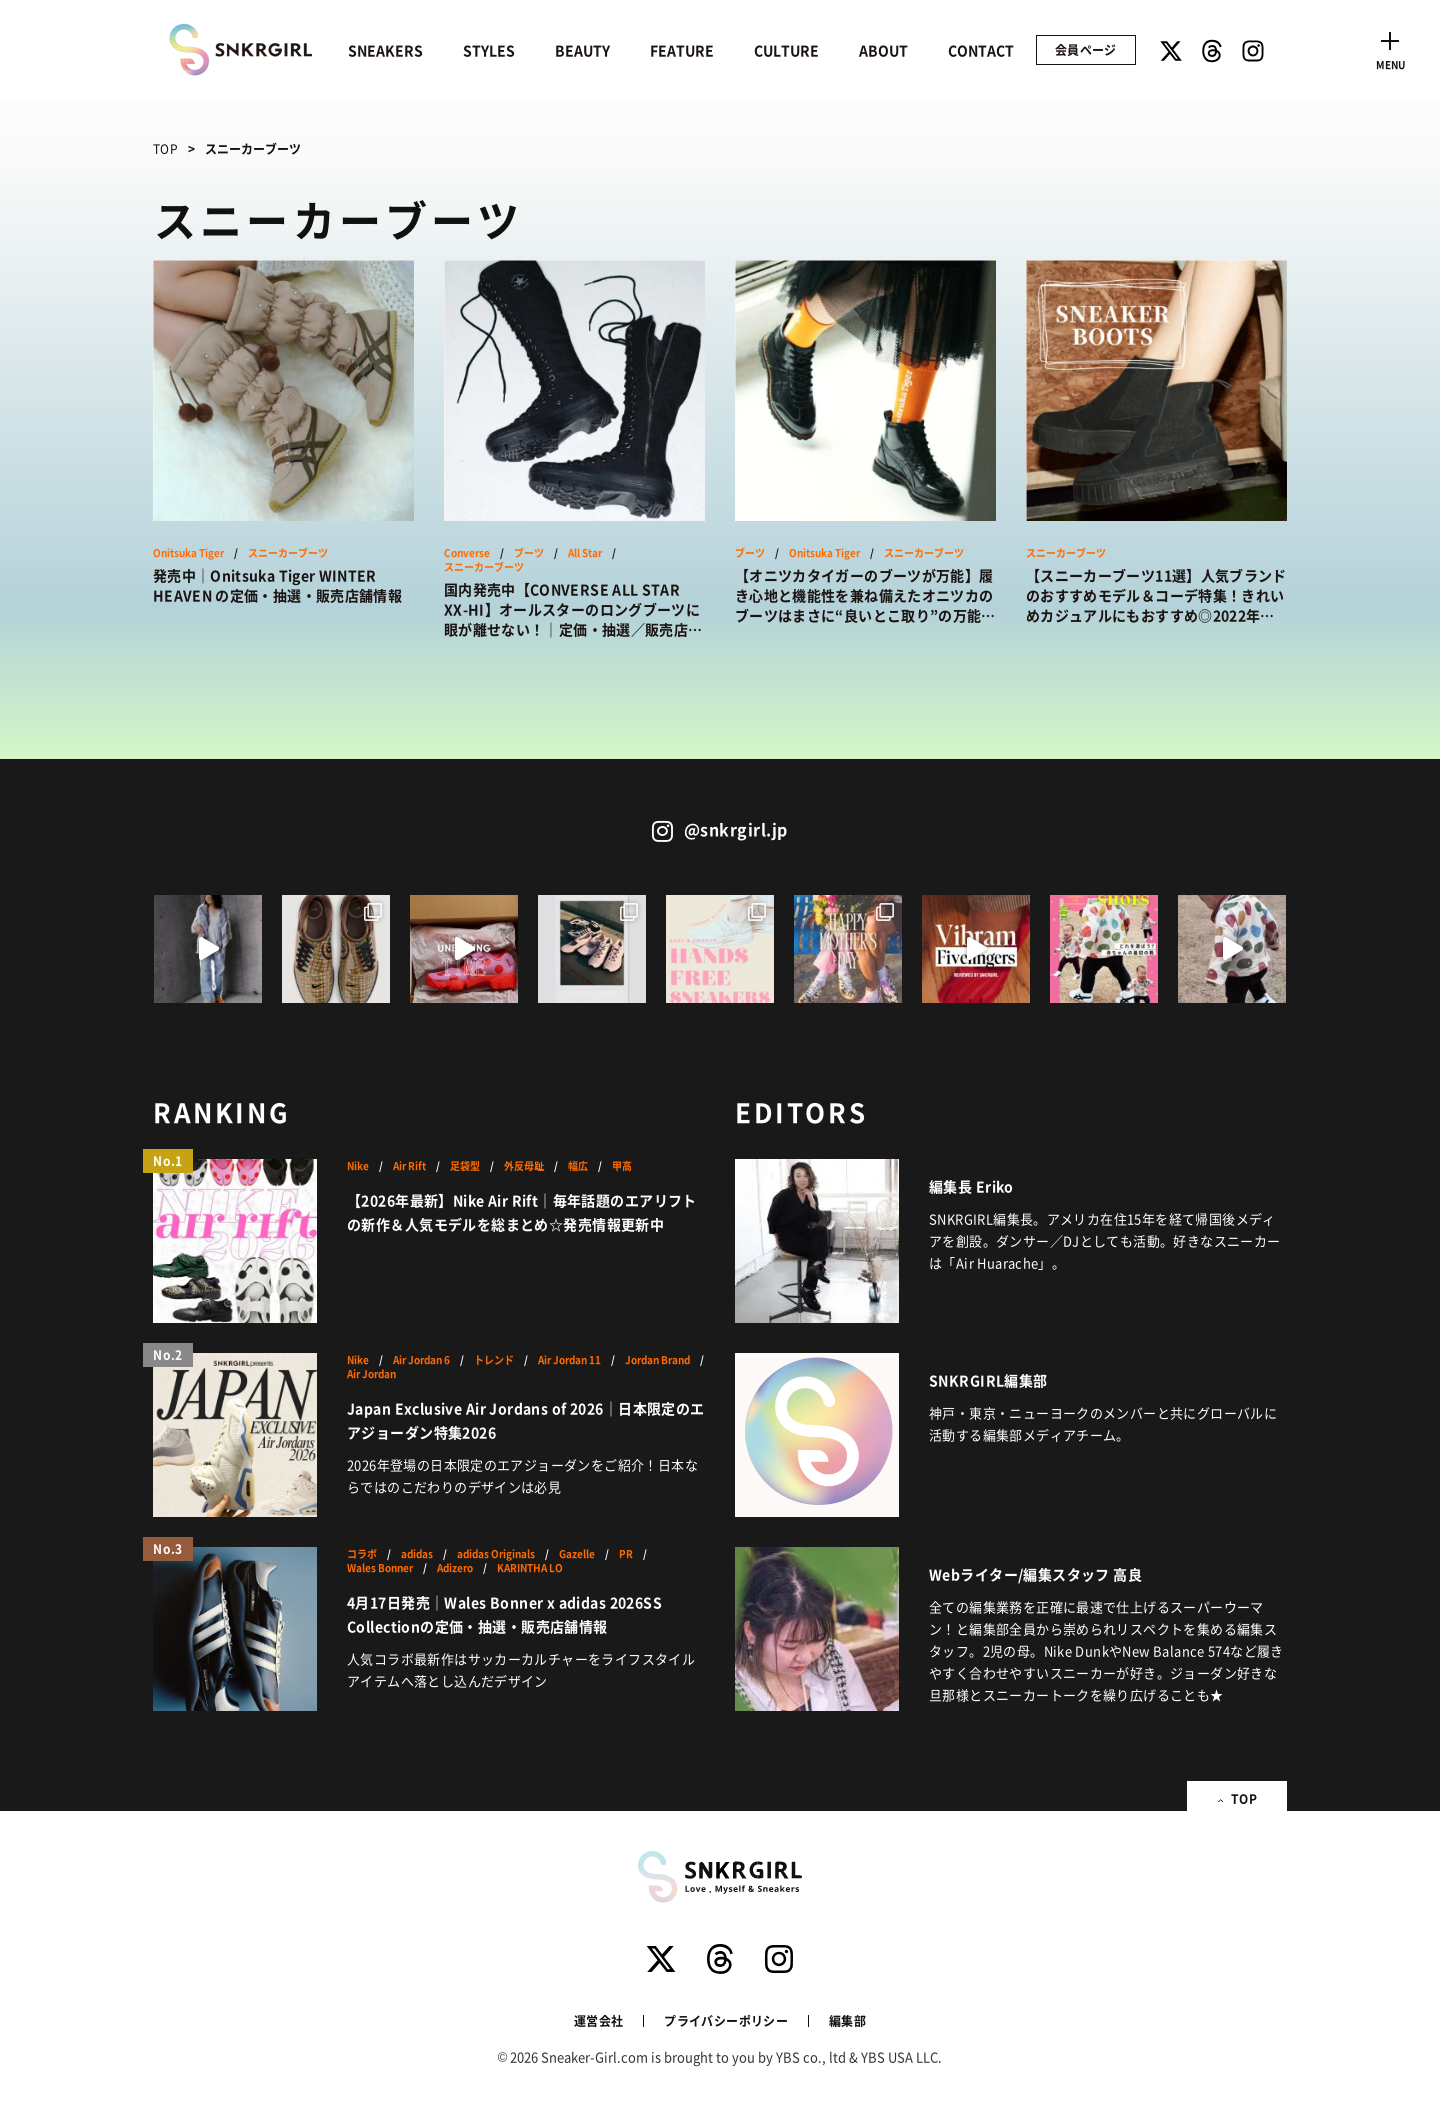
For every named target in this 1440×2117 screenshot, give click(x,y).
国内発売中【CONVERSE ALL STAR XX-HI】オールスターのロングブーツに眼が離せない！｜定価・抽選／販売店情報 (573, 609)
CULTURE (786, 50)
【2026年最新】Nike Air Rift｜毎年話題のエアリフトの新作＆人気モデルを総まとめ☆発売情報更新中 (522, 1212)
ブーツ (529, 553)
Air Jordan (371, 1374)
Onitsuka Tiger (188, 553)
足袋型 (465, 1166)
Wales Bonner (380, 1568)
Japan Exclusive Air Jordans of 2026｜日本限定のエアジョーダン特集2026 (526, 1420)
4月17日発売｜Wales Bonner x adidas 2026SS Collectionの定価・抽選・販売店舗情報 (504, 1614)
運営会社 (598, 2020)
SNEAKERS (385, 50)
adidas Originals (496, 1554)
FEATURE (682, 50)
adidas (417, 1554)
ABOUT (883, 50)
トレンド (494, 1360)
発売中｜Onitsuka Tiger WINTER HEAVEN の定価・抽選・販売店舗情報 (277, 585)
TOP (165, 148)
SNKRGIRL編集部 (988, 1380)
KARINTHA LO (530, 1568)
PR (626, 1554)
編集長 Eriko (971, 1186)
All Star (585, 553)
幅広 (578, 1166)
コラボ (362, 1554)
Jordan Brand (657, 1360)
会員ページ (1086, 49)
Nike (358, 1166)
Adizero (455, 1568)
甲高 (622, 1166)
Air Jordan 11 (569, 1360)
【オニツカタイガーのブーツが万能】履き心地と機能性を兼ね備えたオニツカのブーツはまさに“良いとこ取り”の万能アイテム (865, 595)
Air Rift (409, 1166)
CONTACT (981, 50)
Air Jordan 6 (421, 1360)
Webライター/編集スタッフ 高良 (1035, 1574)
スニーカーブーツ (288, 553)
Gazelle (577, 1554)
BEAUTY (582, 50)
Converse (467, 553)
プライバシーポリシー (726, 2020)
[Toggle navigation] (1390, 48)
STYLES (489, 50)
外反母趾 (524, 1166)
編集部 (847, 2020)
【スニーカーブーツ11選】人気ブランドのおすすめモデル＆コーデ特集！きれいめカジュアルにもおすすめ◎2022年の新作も (1156, 595)
